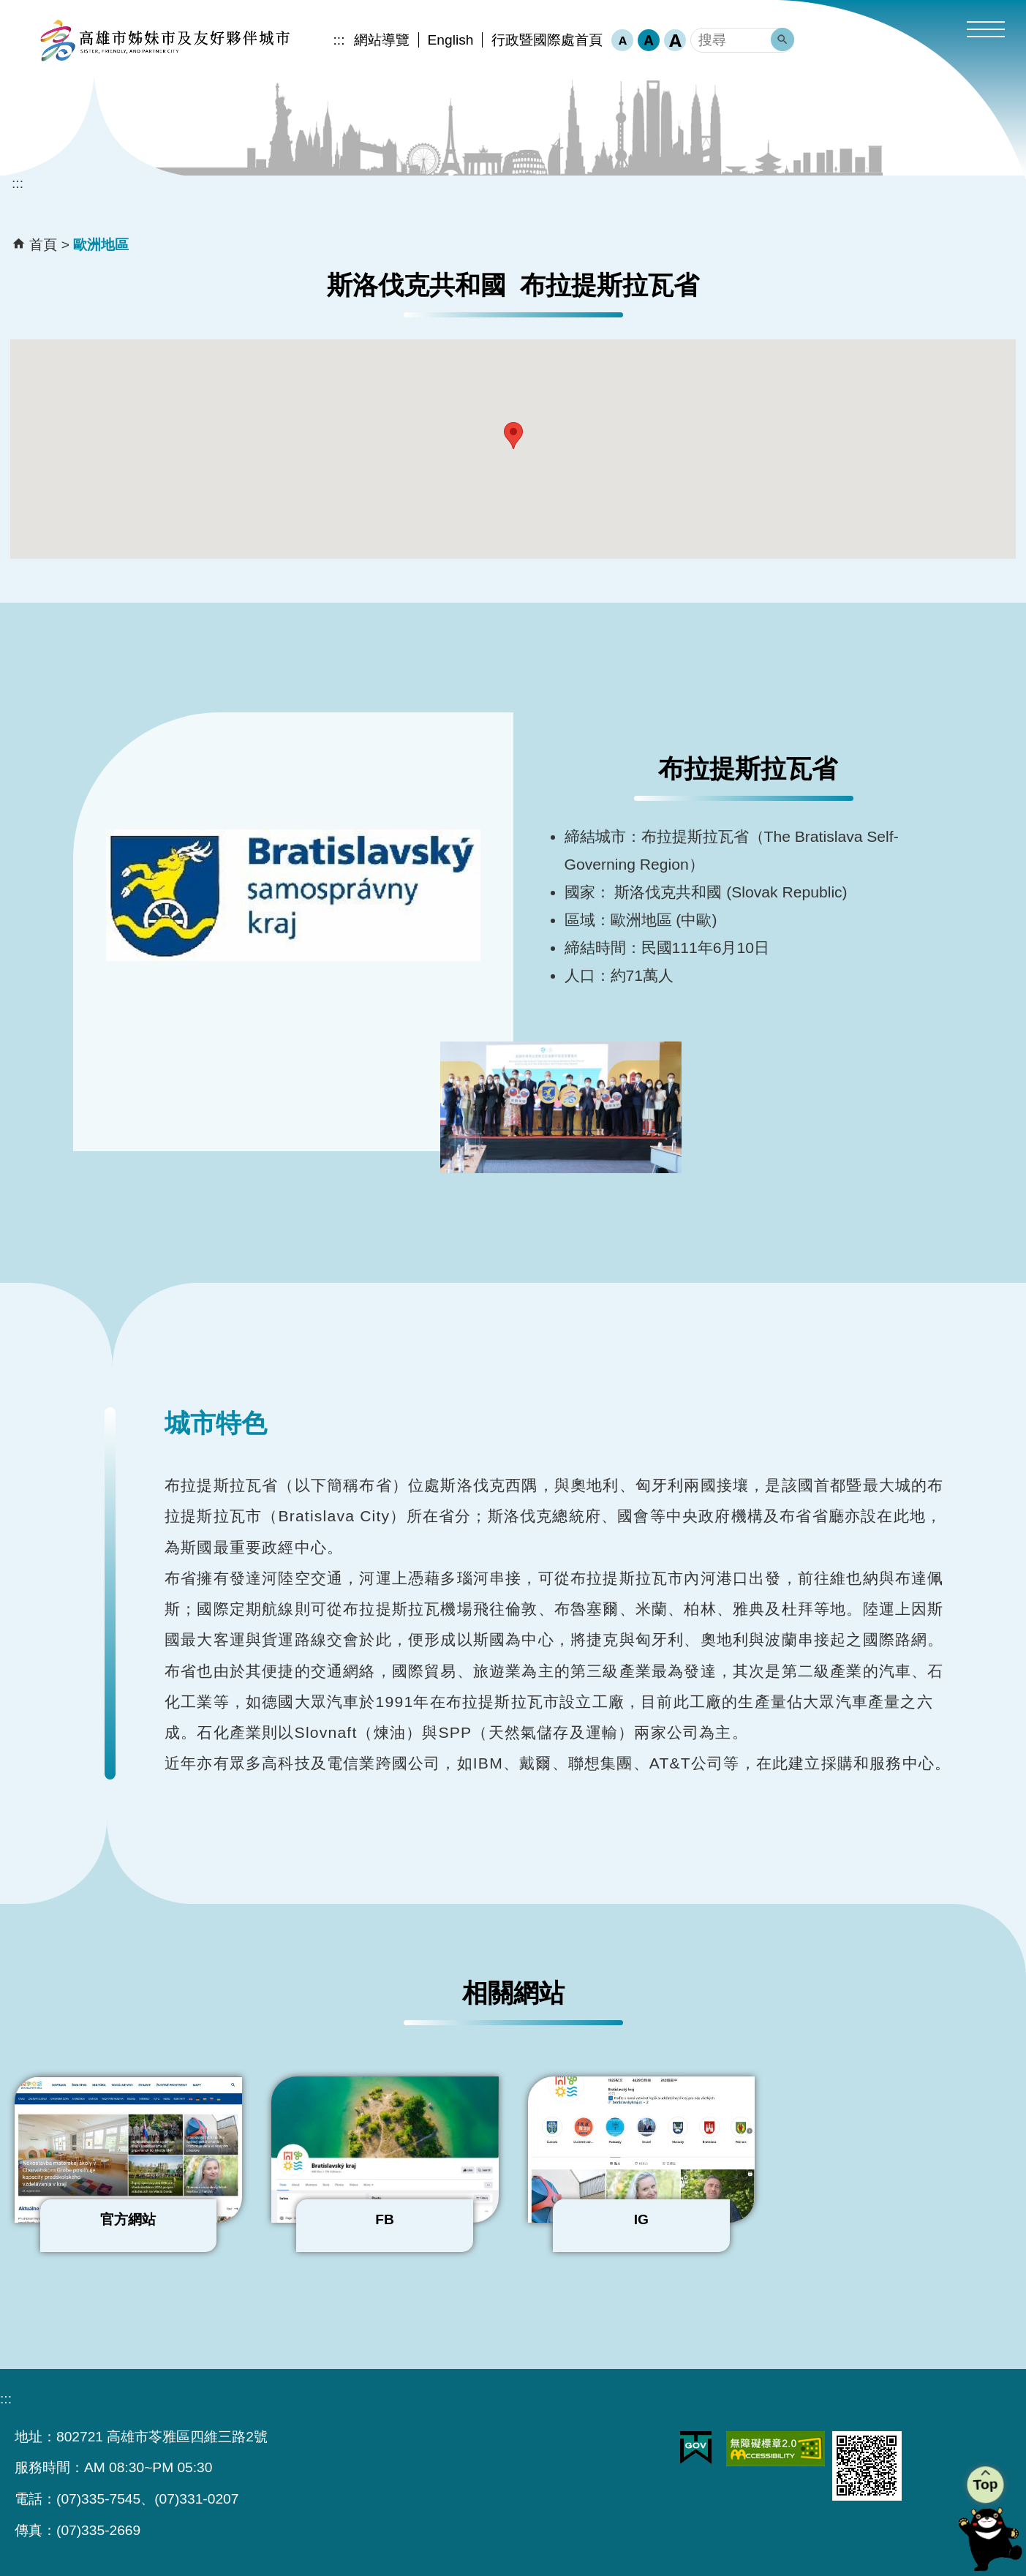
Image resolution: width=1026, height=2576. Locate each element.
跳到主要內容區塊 (7, 7)
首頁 (43, 244)
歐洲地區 (101, 244)
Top (986, 2484)
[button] (985, 30)
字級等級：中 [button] (649, 40)
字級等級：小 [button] (622, 40)
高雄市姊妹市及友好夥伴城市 (165, 40)
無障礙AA (775, 2448)
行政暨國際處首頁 (547, 40)
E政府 (696, 2447)
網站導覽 (382, 40)
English (451, 40)
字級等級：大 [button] (675, 40)
